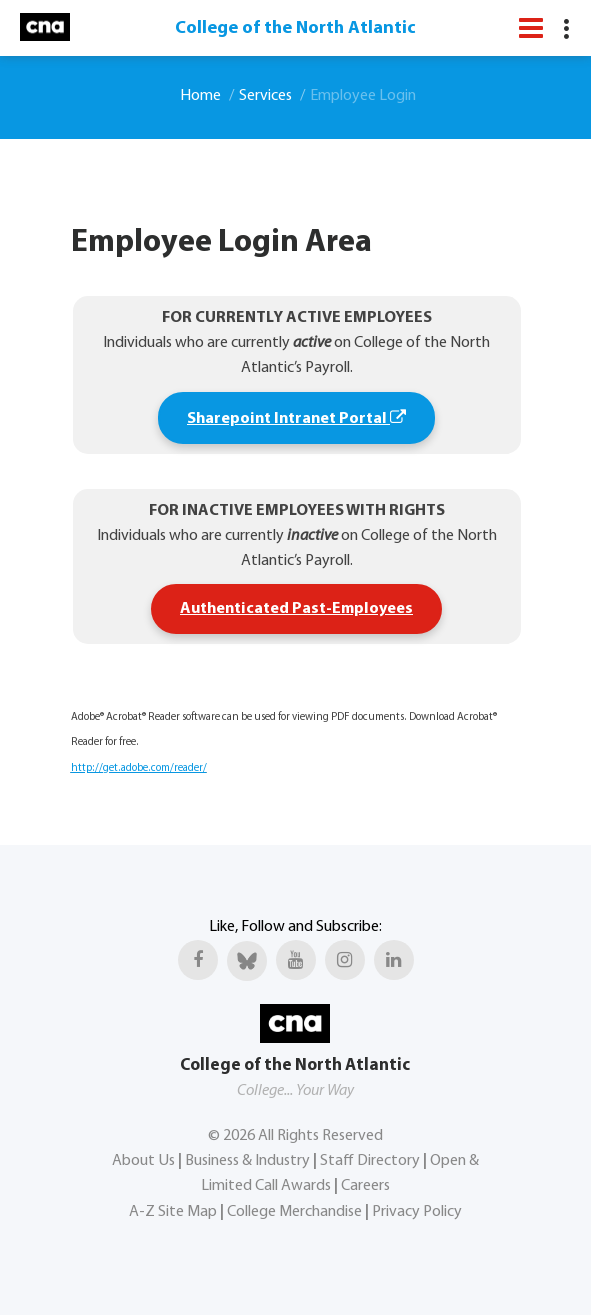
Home (200, 96)
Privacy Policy (417, 1212)
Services (265, 96)
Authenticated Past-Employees (296, 609)
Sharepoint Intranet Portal (296, 418)
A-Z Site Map (173, 1212)
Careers (365, 1186)
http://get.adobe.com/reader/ (139, 768)
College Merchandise (294, 1212)
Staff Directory (370, 1161)
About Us (143, 1161)
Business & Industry (247, 1161)
